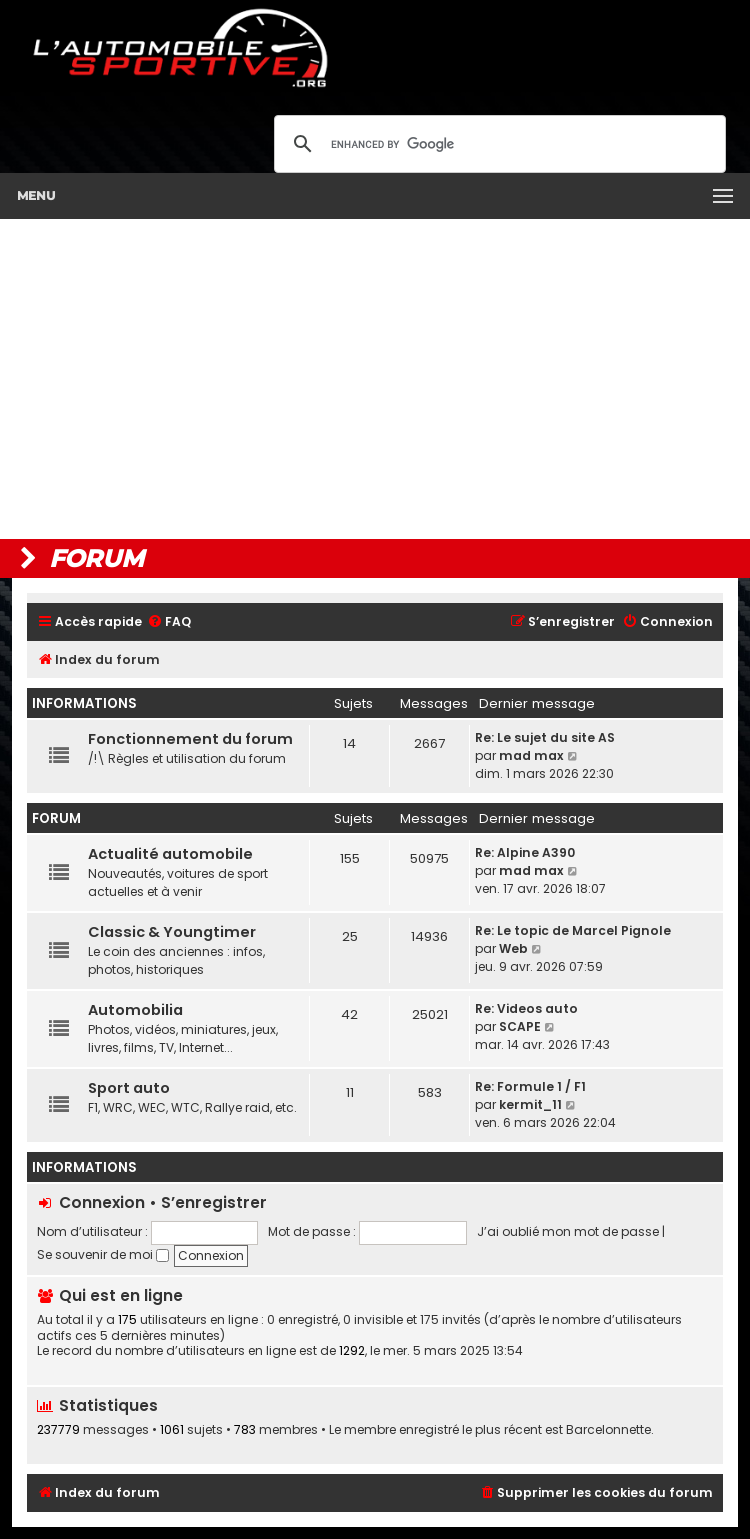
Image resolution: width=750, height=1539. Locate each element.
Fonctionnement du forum (190, 739)
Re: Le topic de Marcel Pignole (573, 930)
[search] (497, 144)
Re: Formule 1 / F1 (530, 1086)
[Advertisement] (375, 379)
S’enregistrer (214, 1202)
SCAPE (520, 1026)
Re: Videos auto (526, 1008)
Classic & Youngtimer (172, 932)
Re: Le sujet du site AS (545, 737)
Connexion (102, 1202)
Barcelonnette (608, 1430)
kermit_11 (530, 1104)
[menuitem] (169, 622)
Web (513, 948)
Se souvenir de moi (103, 1254)
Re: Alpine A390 (525, 852)
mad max (531, 755)
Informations (84, 703)
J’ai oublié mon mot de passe (568, 1231)
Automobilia (135, 1010)
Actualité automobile (170, 854)
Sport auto (129, 1088)
